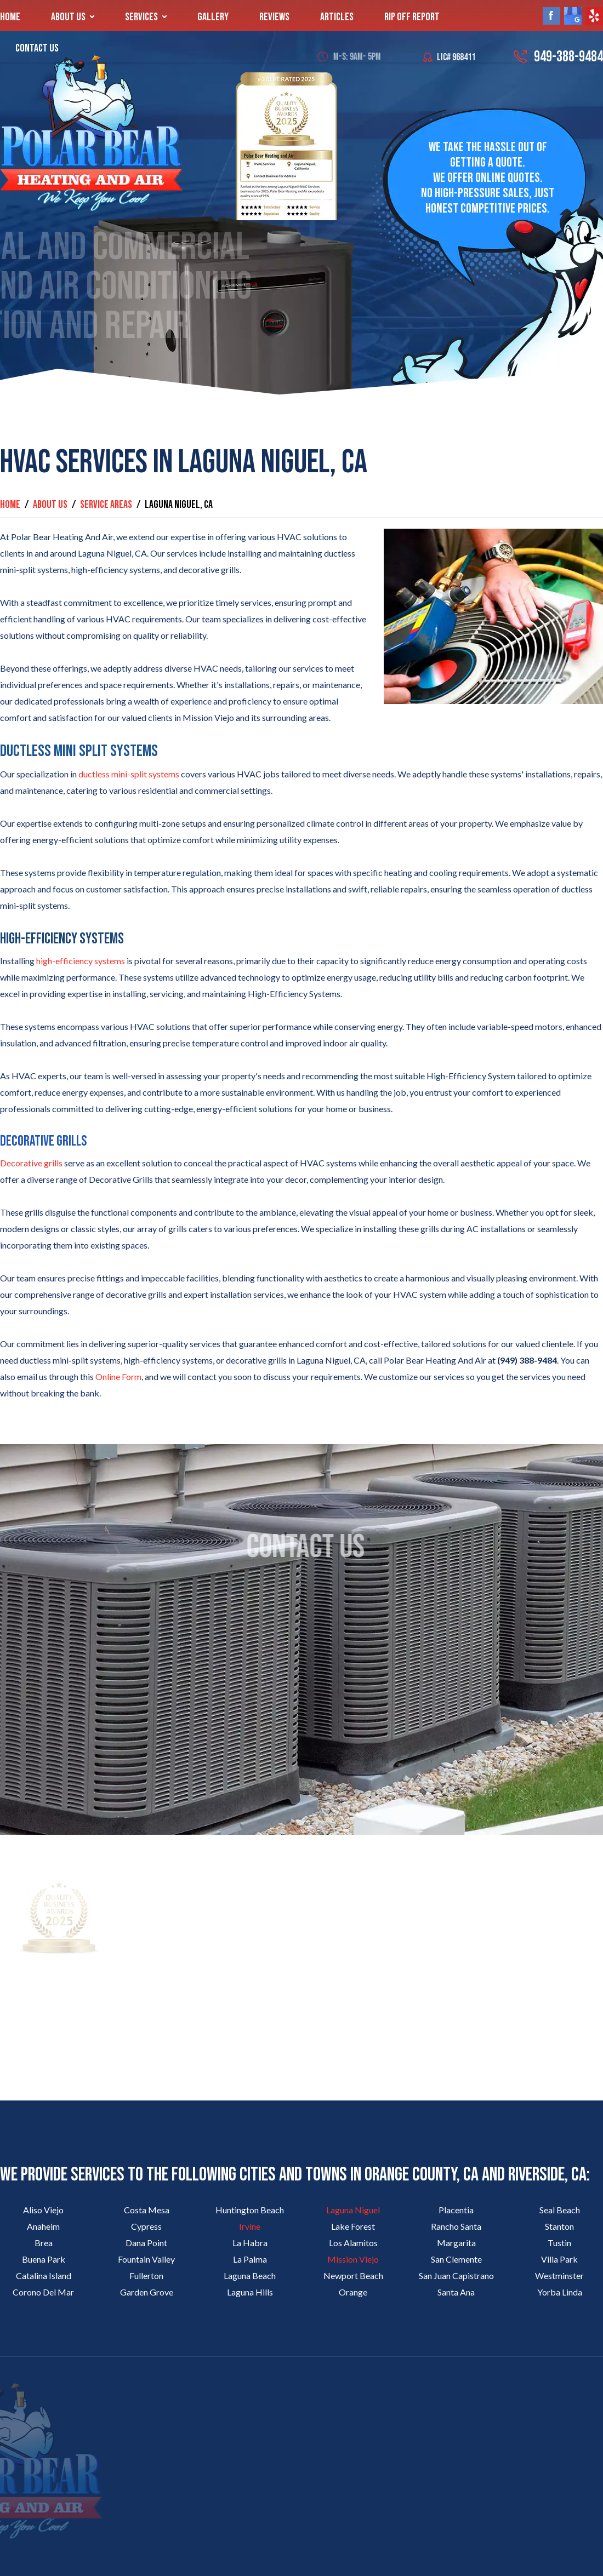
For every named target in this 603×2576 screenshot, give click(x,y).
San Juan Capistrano (456, 2275)
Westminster (559, 2275)
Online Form (118, 1376)
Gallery (213, 17)
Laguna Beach (250, 2275)
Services (141, 17)
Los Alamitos (353, 2242)
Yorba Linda (559, 2292)
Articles (337, 17)
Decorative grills (31, 1163)
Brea (44, 2242)
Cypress (146, 2226)
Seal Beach (559, 2210)
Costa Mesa (146, 2210)
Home (10, 17)
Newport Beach (353, 2275)
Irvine (249, 2226)
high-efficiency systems (80, 960)
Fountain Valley (146, 2259)
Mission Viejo (353, 2259)
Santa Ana (456, 2292)
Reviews (274, 17)
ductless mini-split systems (128, 774)
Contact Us (37, 48)
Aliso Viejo (43, 2210)
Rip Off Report (412, 17)
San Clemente (456, 2259)
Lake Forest (353, 2226)
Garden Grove (146, 2292)
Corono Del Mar (43, 2292)
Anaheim (43, 2226)
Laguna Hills (250, 2292)
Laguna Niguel (353, 2210)
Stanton (559, 2226)
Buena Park (43, 2259)
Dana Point (146, 2242)
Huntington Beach (249, 2210)
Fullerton (146, 2275)
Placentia (456, 2210)
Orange (353, 2292)
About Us (68, 17)
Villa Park (559, 2259)
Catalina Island (43, 2275)
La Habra (250, 2242)
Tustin (559, 2242)
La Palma (250, 2259)
